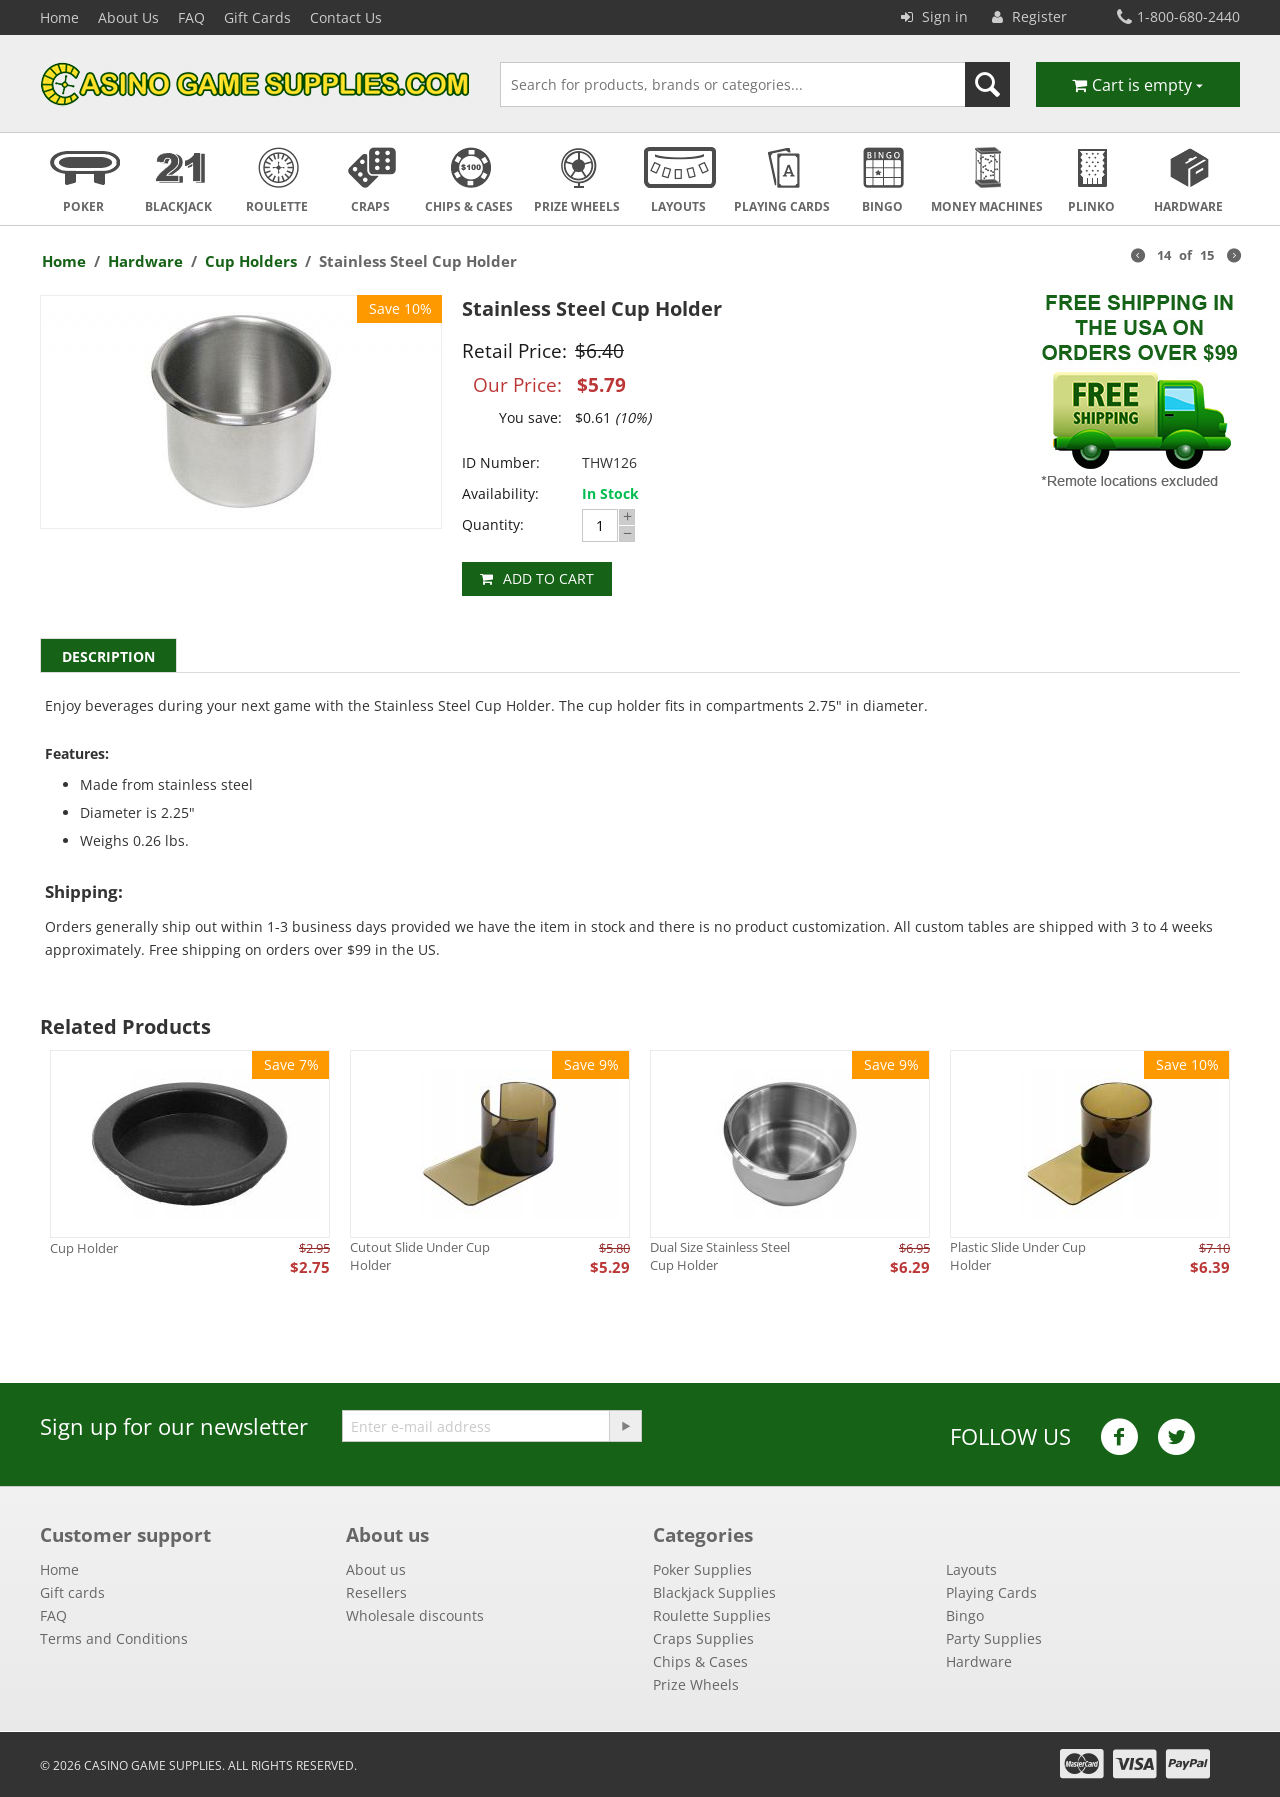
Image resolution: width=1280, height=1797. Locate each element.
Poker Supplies (702, 1569)
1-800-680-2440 (1178, 16)
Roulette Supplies (712, 1615)
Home (59, 17)
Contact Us (346, 17)
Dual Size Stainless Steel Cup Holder (720, 1256)
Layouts (971, 1569)
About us (376, 1569)
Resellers (376, 1592)
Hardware (145, 261)
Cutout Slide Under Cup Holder (420, 1256)
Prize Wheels (696, 1684)
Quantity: (493, 524)
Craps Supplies (703, 1638)
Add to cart (548, 578)
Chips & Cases (700, 1661)
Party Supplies (994, 1638)
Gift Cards (257, 17)
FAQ (191, 17)
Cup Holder (84, 1248)
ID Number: (501, 462)
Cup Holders (251, 261)
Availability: (500, 493)
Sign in (934, 16)
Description (108, 656)
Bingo (965, 1615)
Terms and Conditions (114, 1638)
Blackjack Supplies (714, 1592)
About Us (128, 17)
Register (1029, 16)
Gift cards (72, 1592)
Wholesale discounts (415, 1615)
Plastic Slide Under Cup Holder (1018, 1256)
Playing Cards (991, 1592)
